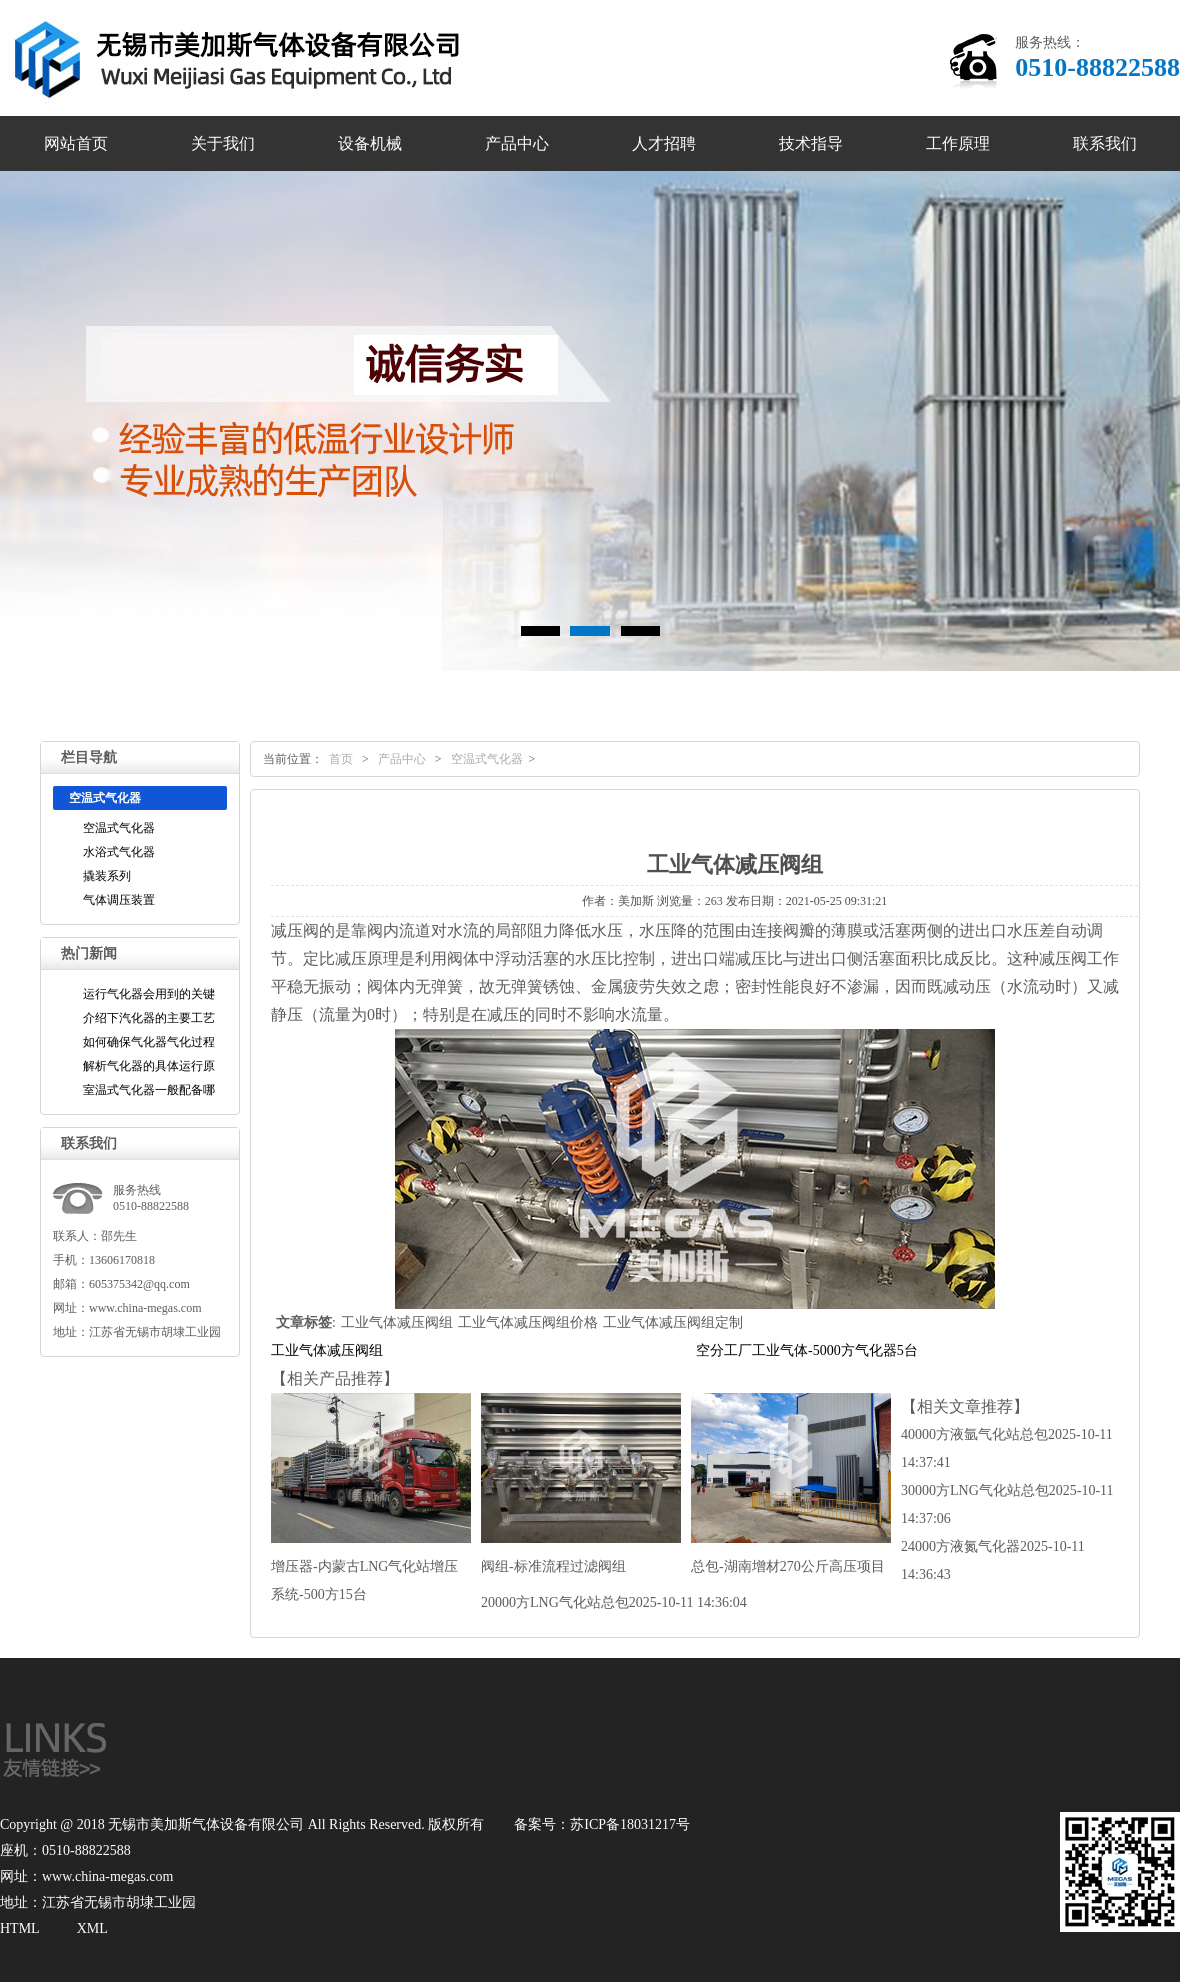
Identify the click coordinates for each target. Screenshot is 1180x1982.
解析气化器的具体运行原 (149, 1066)
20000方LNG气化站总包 (614, 1602)
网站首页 (76, 143)
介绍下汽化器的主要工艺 (149, 1018)
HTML (20, 1928)
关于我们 (223, 143)
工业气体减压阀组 (397, 1322)
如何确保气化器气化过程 (149, 1042)
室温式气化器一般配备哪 (149, 1090)
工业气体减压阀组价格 (528, 1322)
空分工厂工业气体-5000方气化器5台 (807, 1350)
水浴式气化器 (119, 852)
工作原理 (958, 143)
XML (92, 1928)
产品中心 (517, 143)
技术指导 (811, 143)
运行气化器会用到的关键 (149, 994)
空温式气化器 (119, 828)
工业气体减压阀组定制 (673, 1322)
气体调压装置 (119, 900)
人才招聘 (664, 143)
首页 (341, 759)
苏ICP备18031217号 (630, 1824)
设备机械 (370, 143)
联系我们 (1105, 143)
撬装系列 (107, 876)
